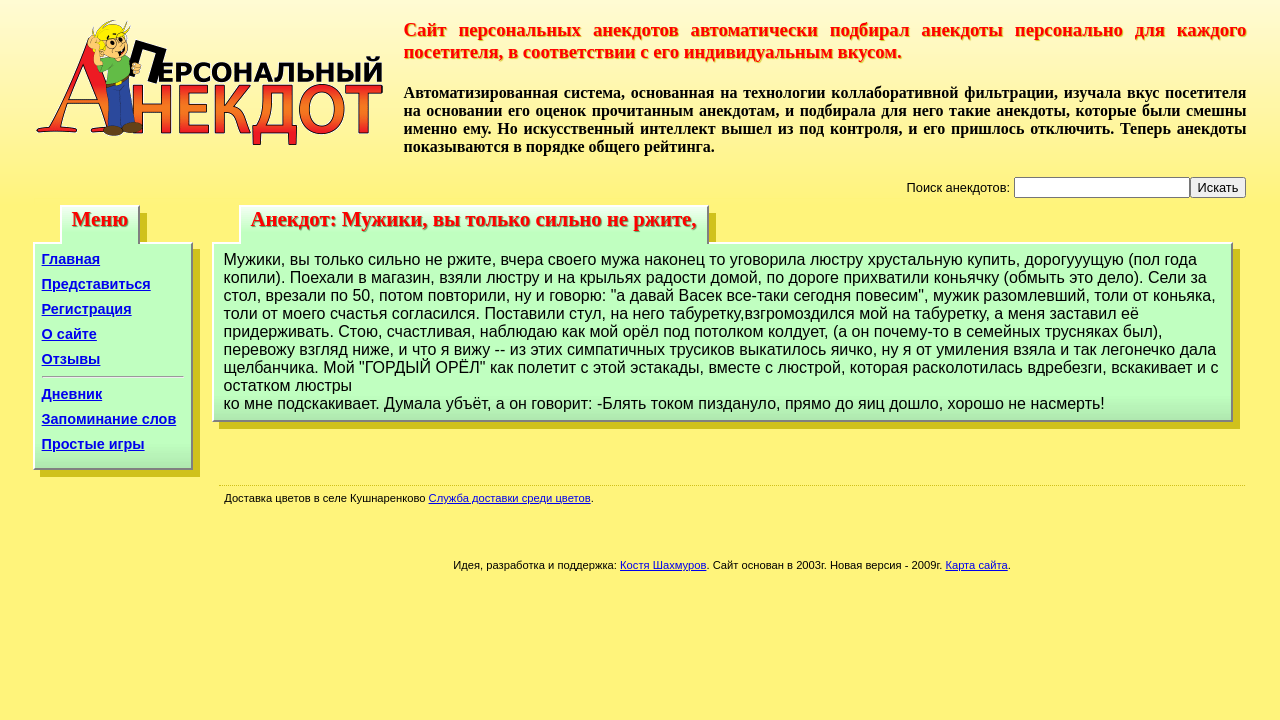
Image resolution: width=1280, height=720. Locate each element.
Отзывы (71, 359)
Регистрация (87, 309)
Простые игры (93, 444)
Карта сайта (976, 565)
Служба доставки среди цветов (510, 498)
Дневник (72, 394)
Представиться (96, 284)
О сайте (69, 334)
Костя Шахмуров (663, 565)
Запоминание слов (109, 419)
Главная (71, 259)
